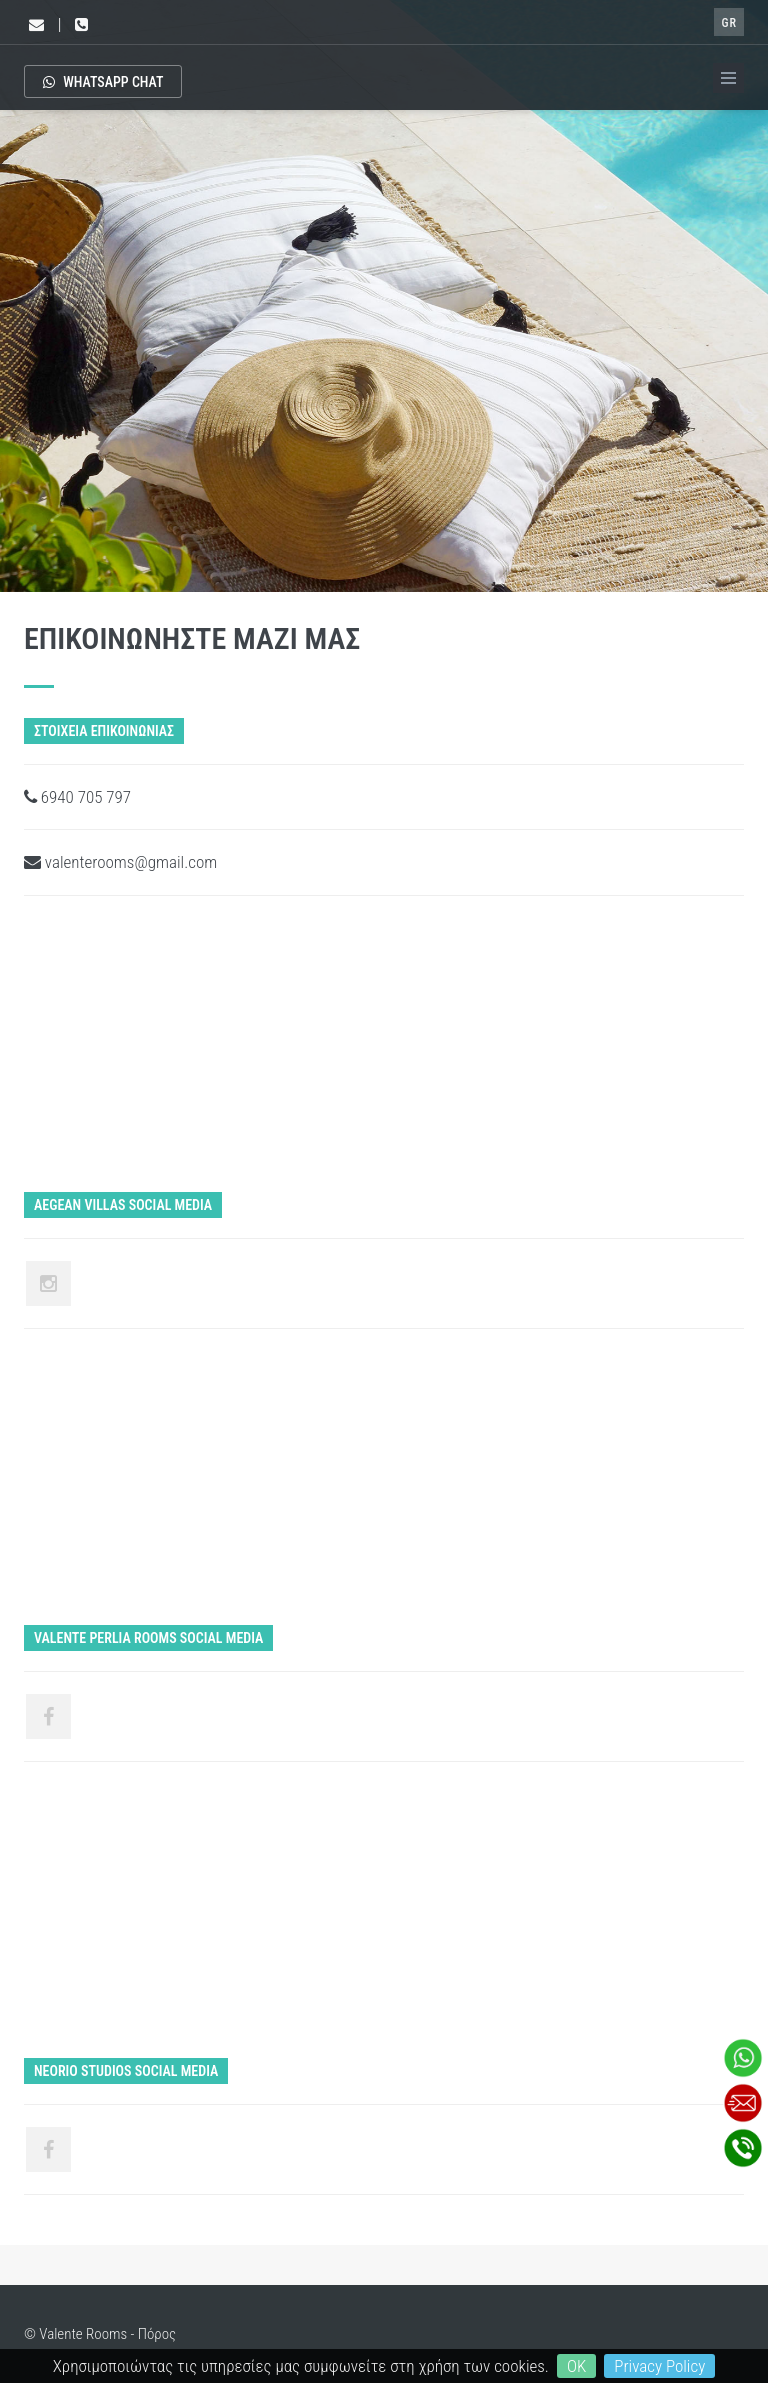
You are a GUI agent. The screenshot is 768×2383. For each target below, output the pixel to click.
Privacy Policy (659, 2366)
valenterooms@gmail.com (120, 862)
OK (576, 2366)
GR (729, 23)
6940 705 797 (77, 797)
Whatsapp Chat (103, 82)
